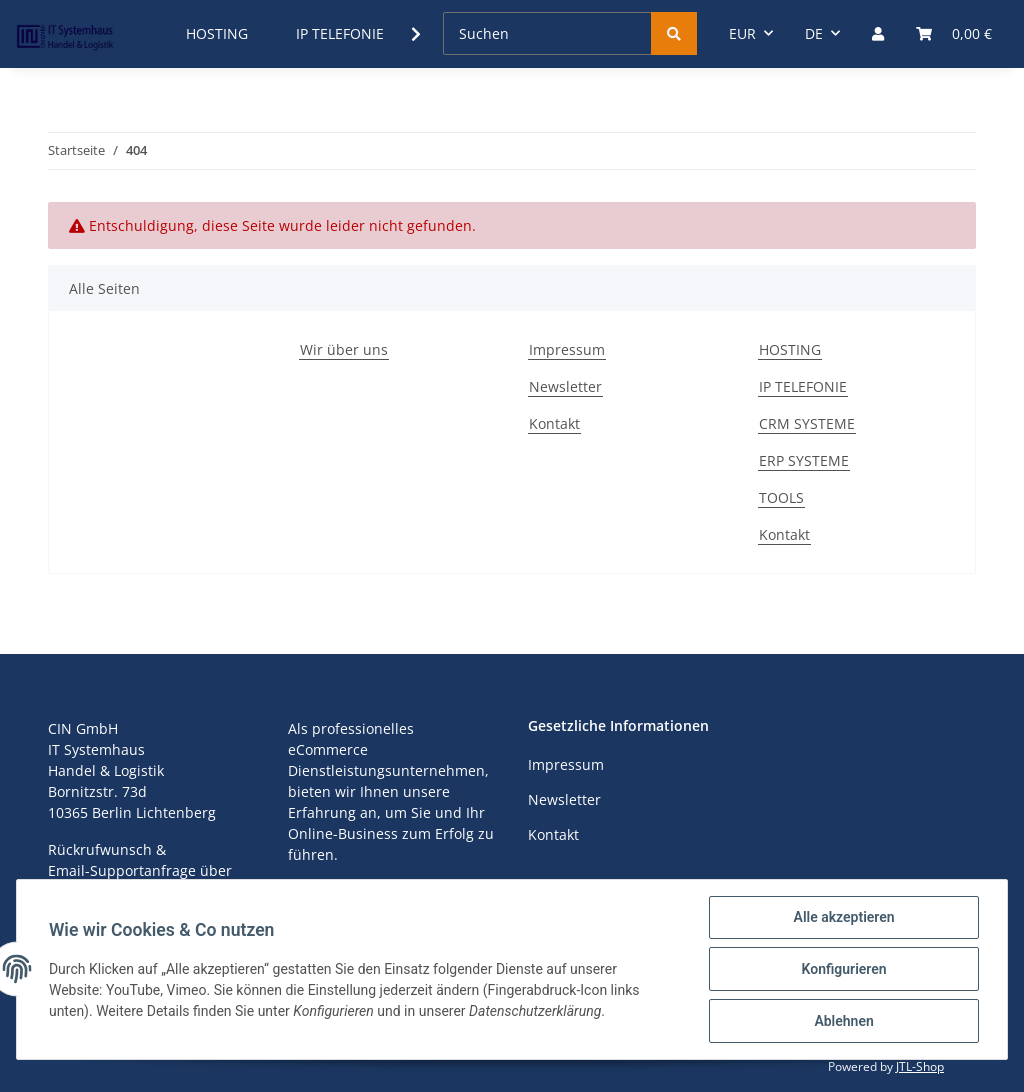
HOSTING (790, 349)
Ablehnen (843, 1021)
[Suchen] (547, 33)
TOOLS (781, 497)
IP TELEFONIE (803, 386)
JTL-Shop (920, 1066)
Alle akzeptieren (843, 917)
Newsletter (565, 386)
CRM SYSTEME (807, 423)
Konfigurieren (843, 969)
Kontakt (554, 423)
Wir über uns (344, 349)
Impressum (567, 349)
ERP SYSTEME (804, 460)
